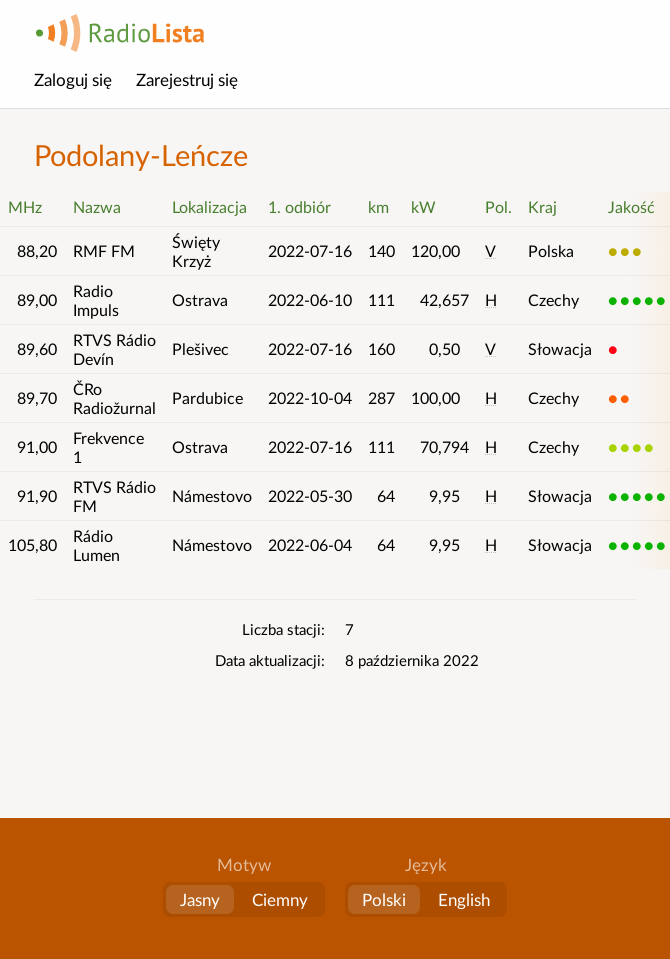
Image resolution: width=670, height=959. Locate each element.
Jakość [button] (631, 206)
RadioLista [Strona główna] (120, 33)
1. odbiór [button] (299, 206)
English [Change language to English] (464, 899)
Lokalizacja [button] (209, 206)
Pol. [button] (498, 206)
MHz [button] (25, 206)
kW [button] (423, 206)
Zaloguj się (73, 79)
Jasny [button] (200, 899)
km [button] (378, 206)
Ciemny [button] (280, 899)
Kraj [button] (542, 206)
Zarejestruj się (187, 79)
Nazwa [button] (97, 206)
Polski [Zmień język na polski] (384, 899)
